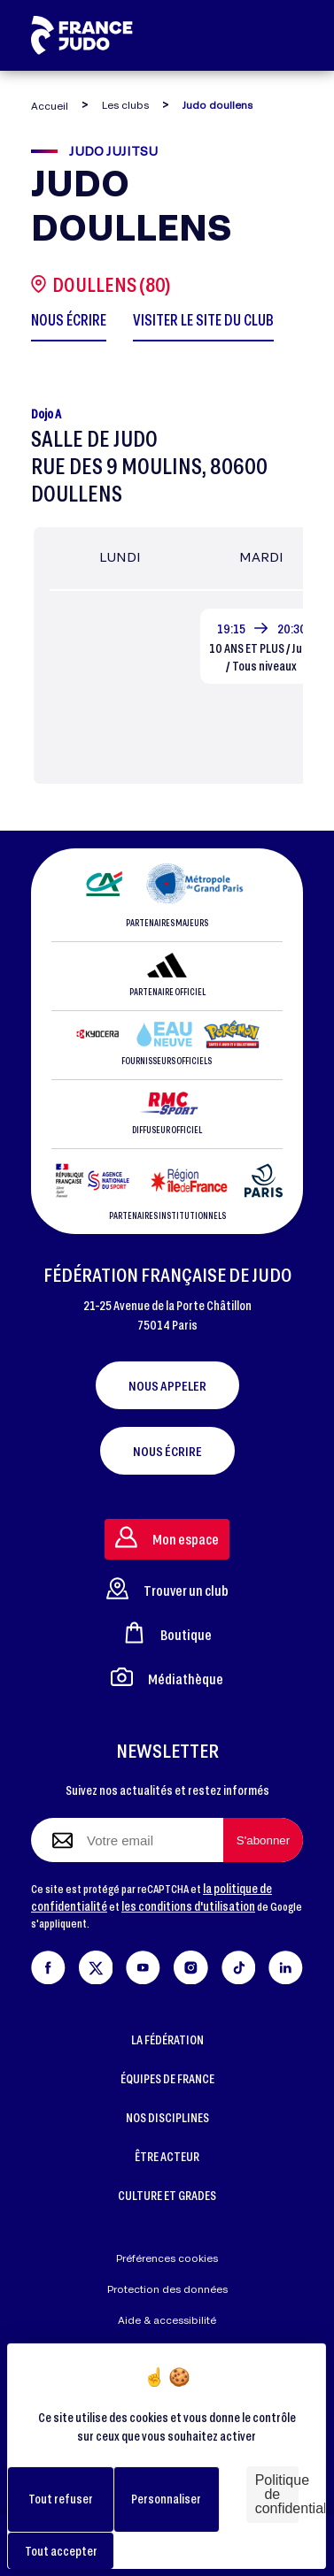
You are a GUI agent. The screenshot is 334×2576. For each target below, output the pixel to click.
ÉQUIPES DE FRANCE (167, 2078)
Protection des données (167, 2289)
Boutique (167, 1633)
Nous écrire (167, 1451)
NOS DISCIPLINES (167, 2117)
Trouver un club (167, 1588)
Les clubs (125, 105)
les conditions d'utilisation (188, 1905)
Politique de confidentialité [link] (277, 2494)
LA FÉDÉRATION (167, 2039)
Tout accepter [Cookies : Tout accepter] (61, 2550)
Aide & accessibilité (167, 2320)
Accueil (49, 105)
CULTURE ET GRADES (167, 2195)
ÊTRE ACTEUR (167, 2156)
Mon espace (167, 1537)
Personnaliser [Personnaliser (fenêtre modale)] (166, 2498)
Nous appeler (167, 1385)
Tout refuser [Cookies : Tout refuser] (60, 2498)
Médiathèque (167, 1677)
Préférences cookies (167, 2258)
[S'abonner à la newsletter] (263, 1840)
